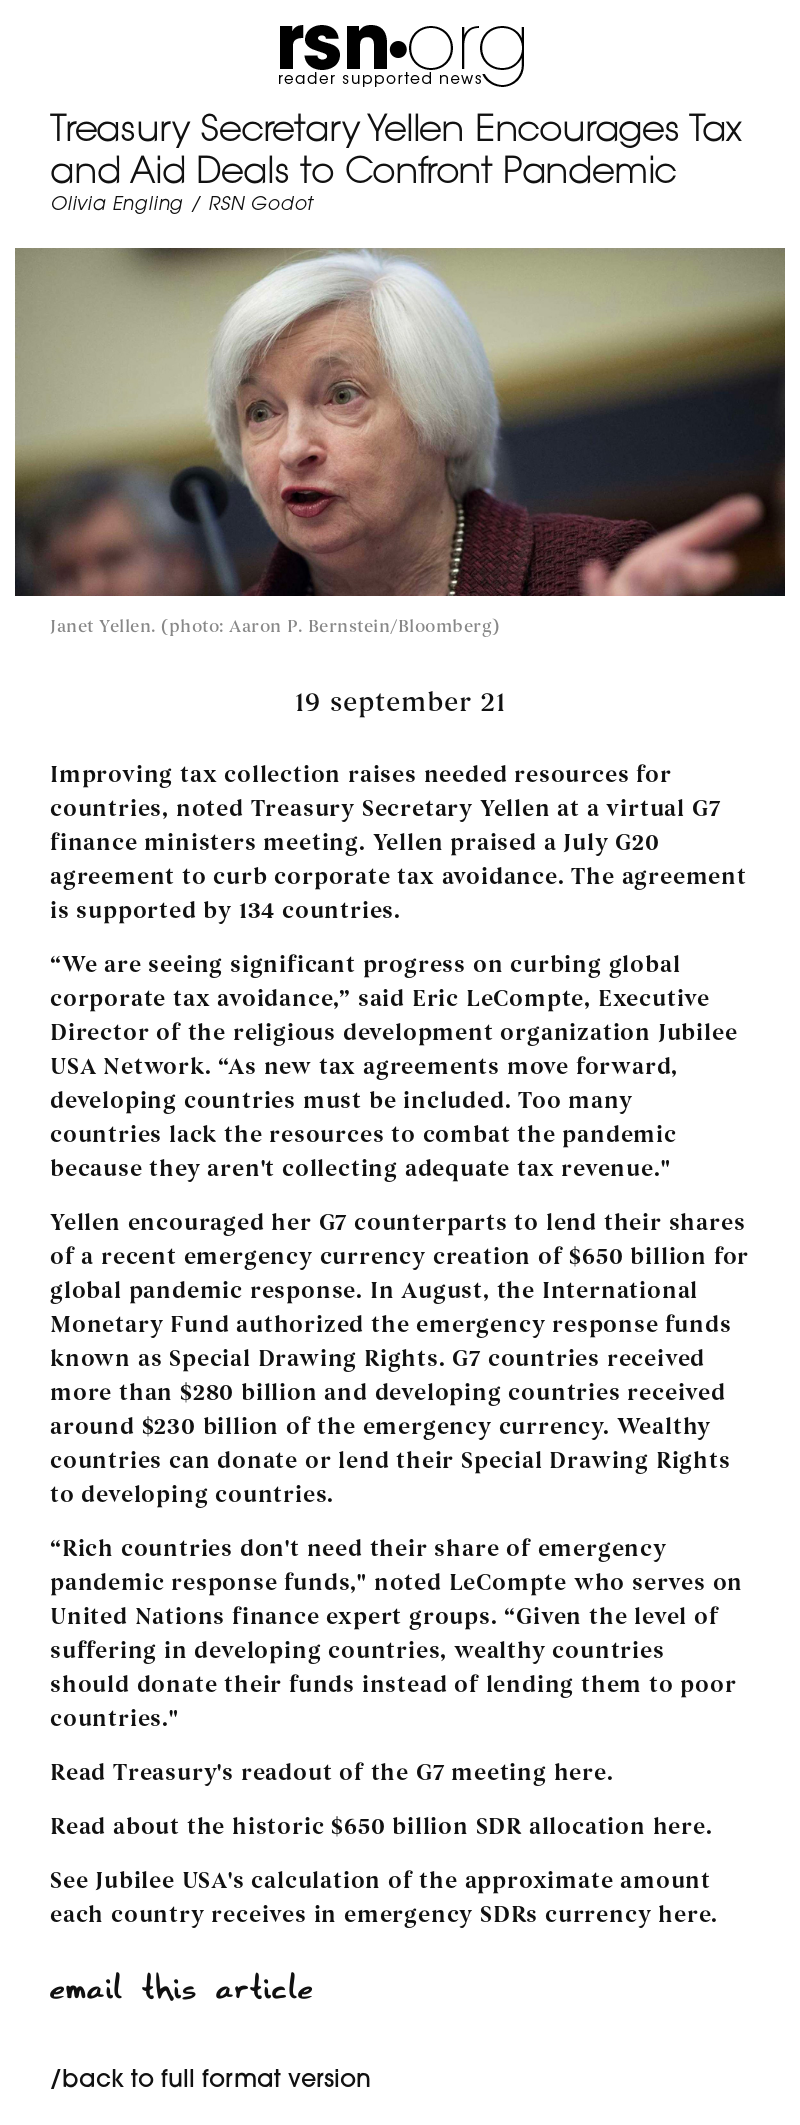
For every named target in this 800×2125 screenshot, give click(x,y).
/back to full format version (210, 2081)
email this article (182, 1988)
